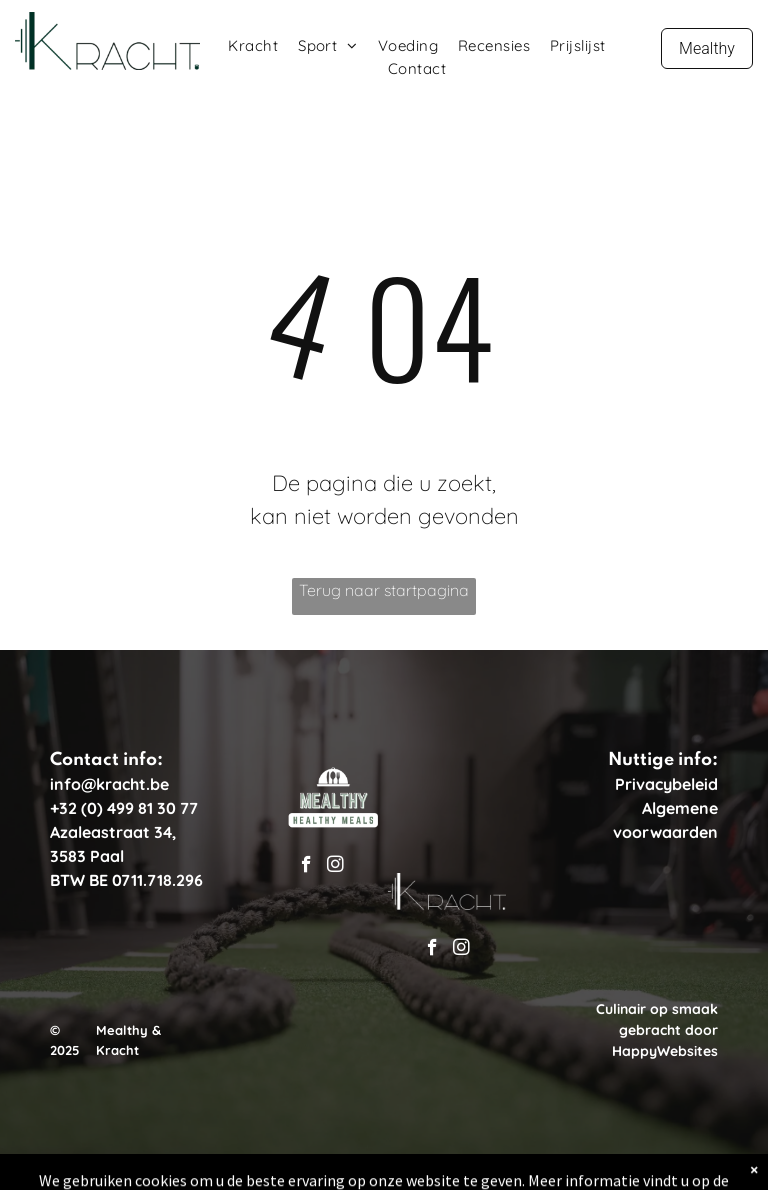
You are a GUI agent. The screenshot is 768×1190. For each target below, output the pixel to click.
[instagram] (335, 867)
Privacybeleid (666, 784)
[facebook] (306, 867)
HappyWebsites (665, 1051)
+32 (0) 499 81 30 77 (124, 808)
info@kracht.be (109, 784)
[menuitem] (253, 46)
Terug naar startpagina (384, 590)
